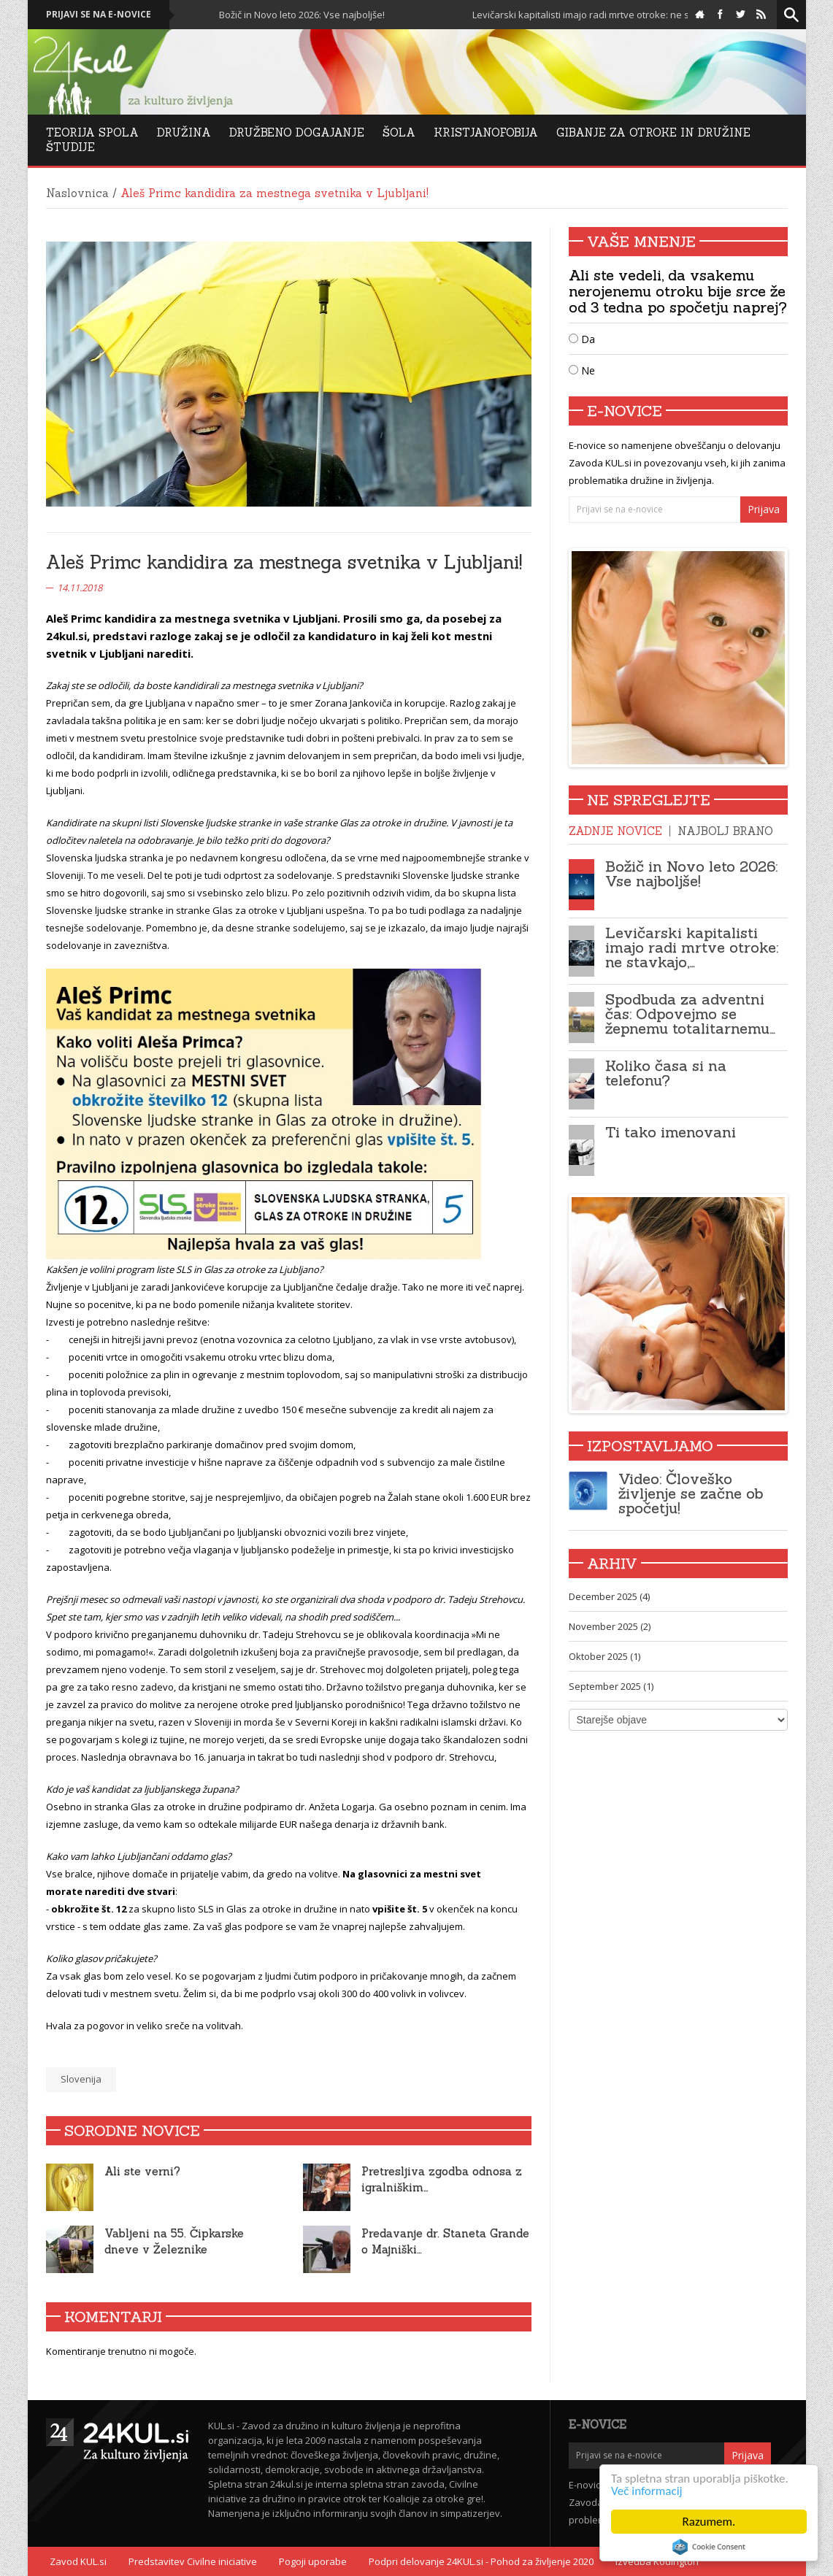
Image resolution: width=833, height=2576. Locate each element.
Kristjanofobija (486, 132)
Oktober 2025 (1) (604, 1656)
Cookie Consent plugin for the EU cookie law (708, 2547)
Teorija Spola (92, 132)
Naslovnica (77, 193)
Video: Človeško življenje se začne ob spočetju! (690, 1493)
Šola (399, 132)
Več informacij (647, 2491)
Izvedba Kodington (657, 2561)
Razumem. (709, 2521)
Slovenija (81, 2078)
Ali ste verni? (142, 2171)
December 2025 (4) (609, 1596)
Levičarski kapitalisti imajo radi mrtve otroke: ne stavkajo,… (691, 947)
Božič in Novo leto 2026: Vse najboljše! (303, 14)
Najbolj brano (725, 831)
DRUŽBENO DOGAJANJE (296, 132)
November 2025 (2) (609, 1626)
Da (582, 339)
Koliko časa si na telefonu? (665, 1072)
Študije (70, 147)
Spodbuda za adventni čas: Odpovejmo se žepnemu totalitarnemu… (690, 1013)
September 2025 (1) (611, 1686)
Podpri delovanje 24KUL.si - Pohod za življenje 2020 (481, 2561)
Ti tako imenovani (670, 1132)
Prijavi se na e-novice (98, 14)
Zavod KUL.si (78, 2561)
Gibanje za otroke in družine (653, 132)
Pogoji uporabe (313, 2561)
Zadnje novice (615, 831)
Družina (184, 132)
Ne (582, 370)
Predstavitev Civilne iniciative (192, 2561)
